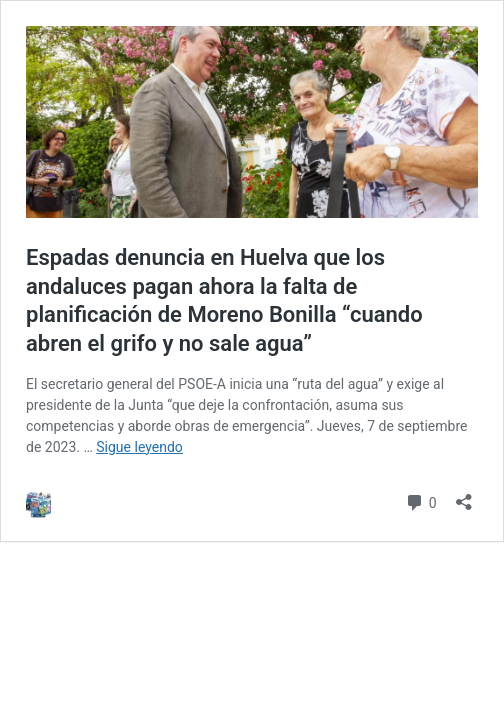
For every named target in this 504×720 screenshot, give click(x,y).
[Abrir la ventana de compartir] (464, 495)
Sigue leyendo (139, 447)
